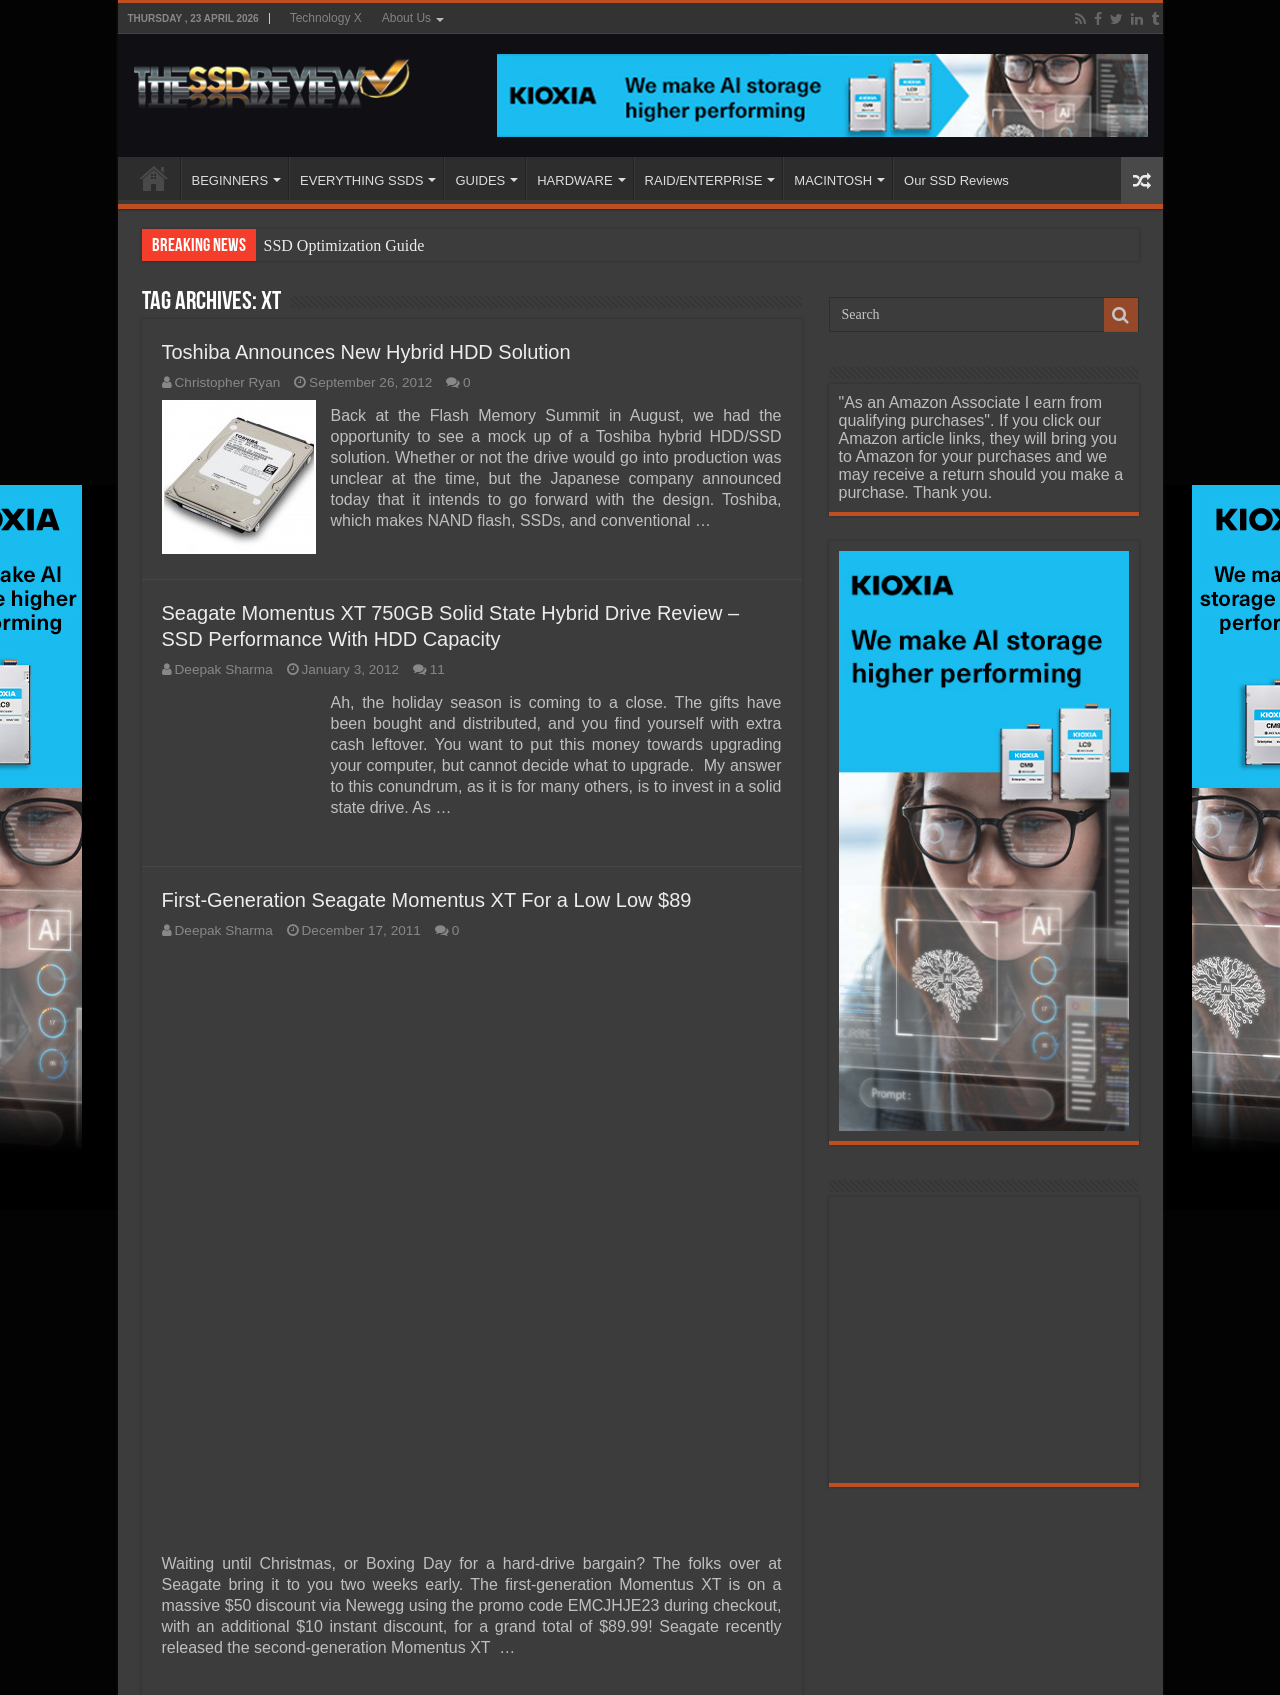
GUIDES (480, 180)
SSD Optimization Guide (344, 245)
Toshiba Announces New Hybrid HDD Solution (366, 352)
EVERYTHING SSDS (361, 180)
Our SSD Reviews (956, 180)
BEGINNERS (230, 180)
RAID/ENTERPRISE (704, 180)
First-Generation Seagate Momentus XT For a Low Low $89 (427, 900)
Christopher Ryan (228, 382)
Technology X (326, 18)
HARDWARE (574, 180)
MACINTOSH (833, 180)
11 (437, 669)
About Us (406, 18)
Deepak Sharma (224, 669)
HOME (154, 178)
